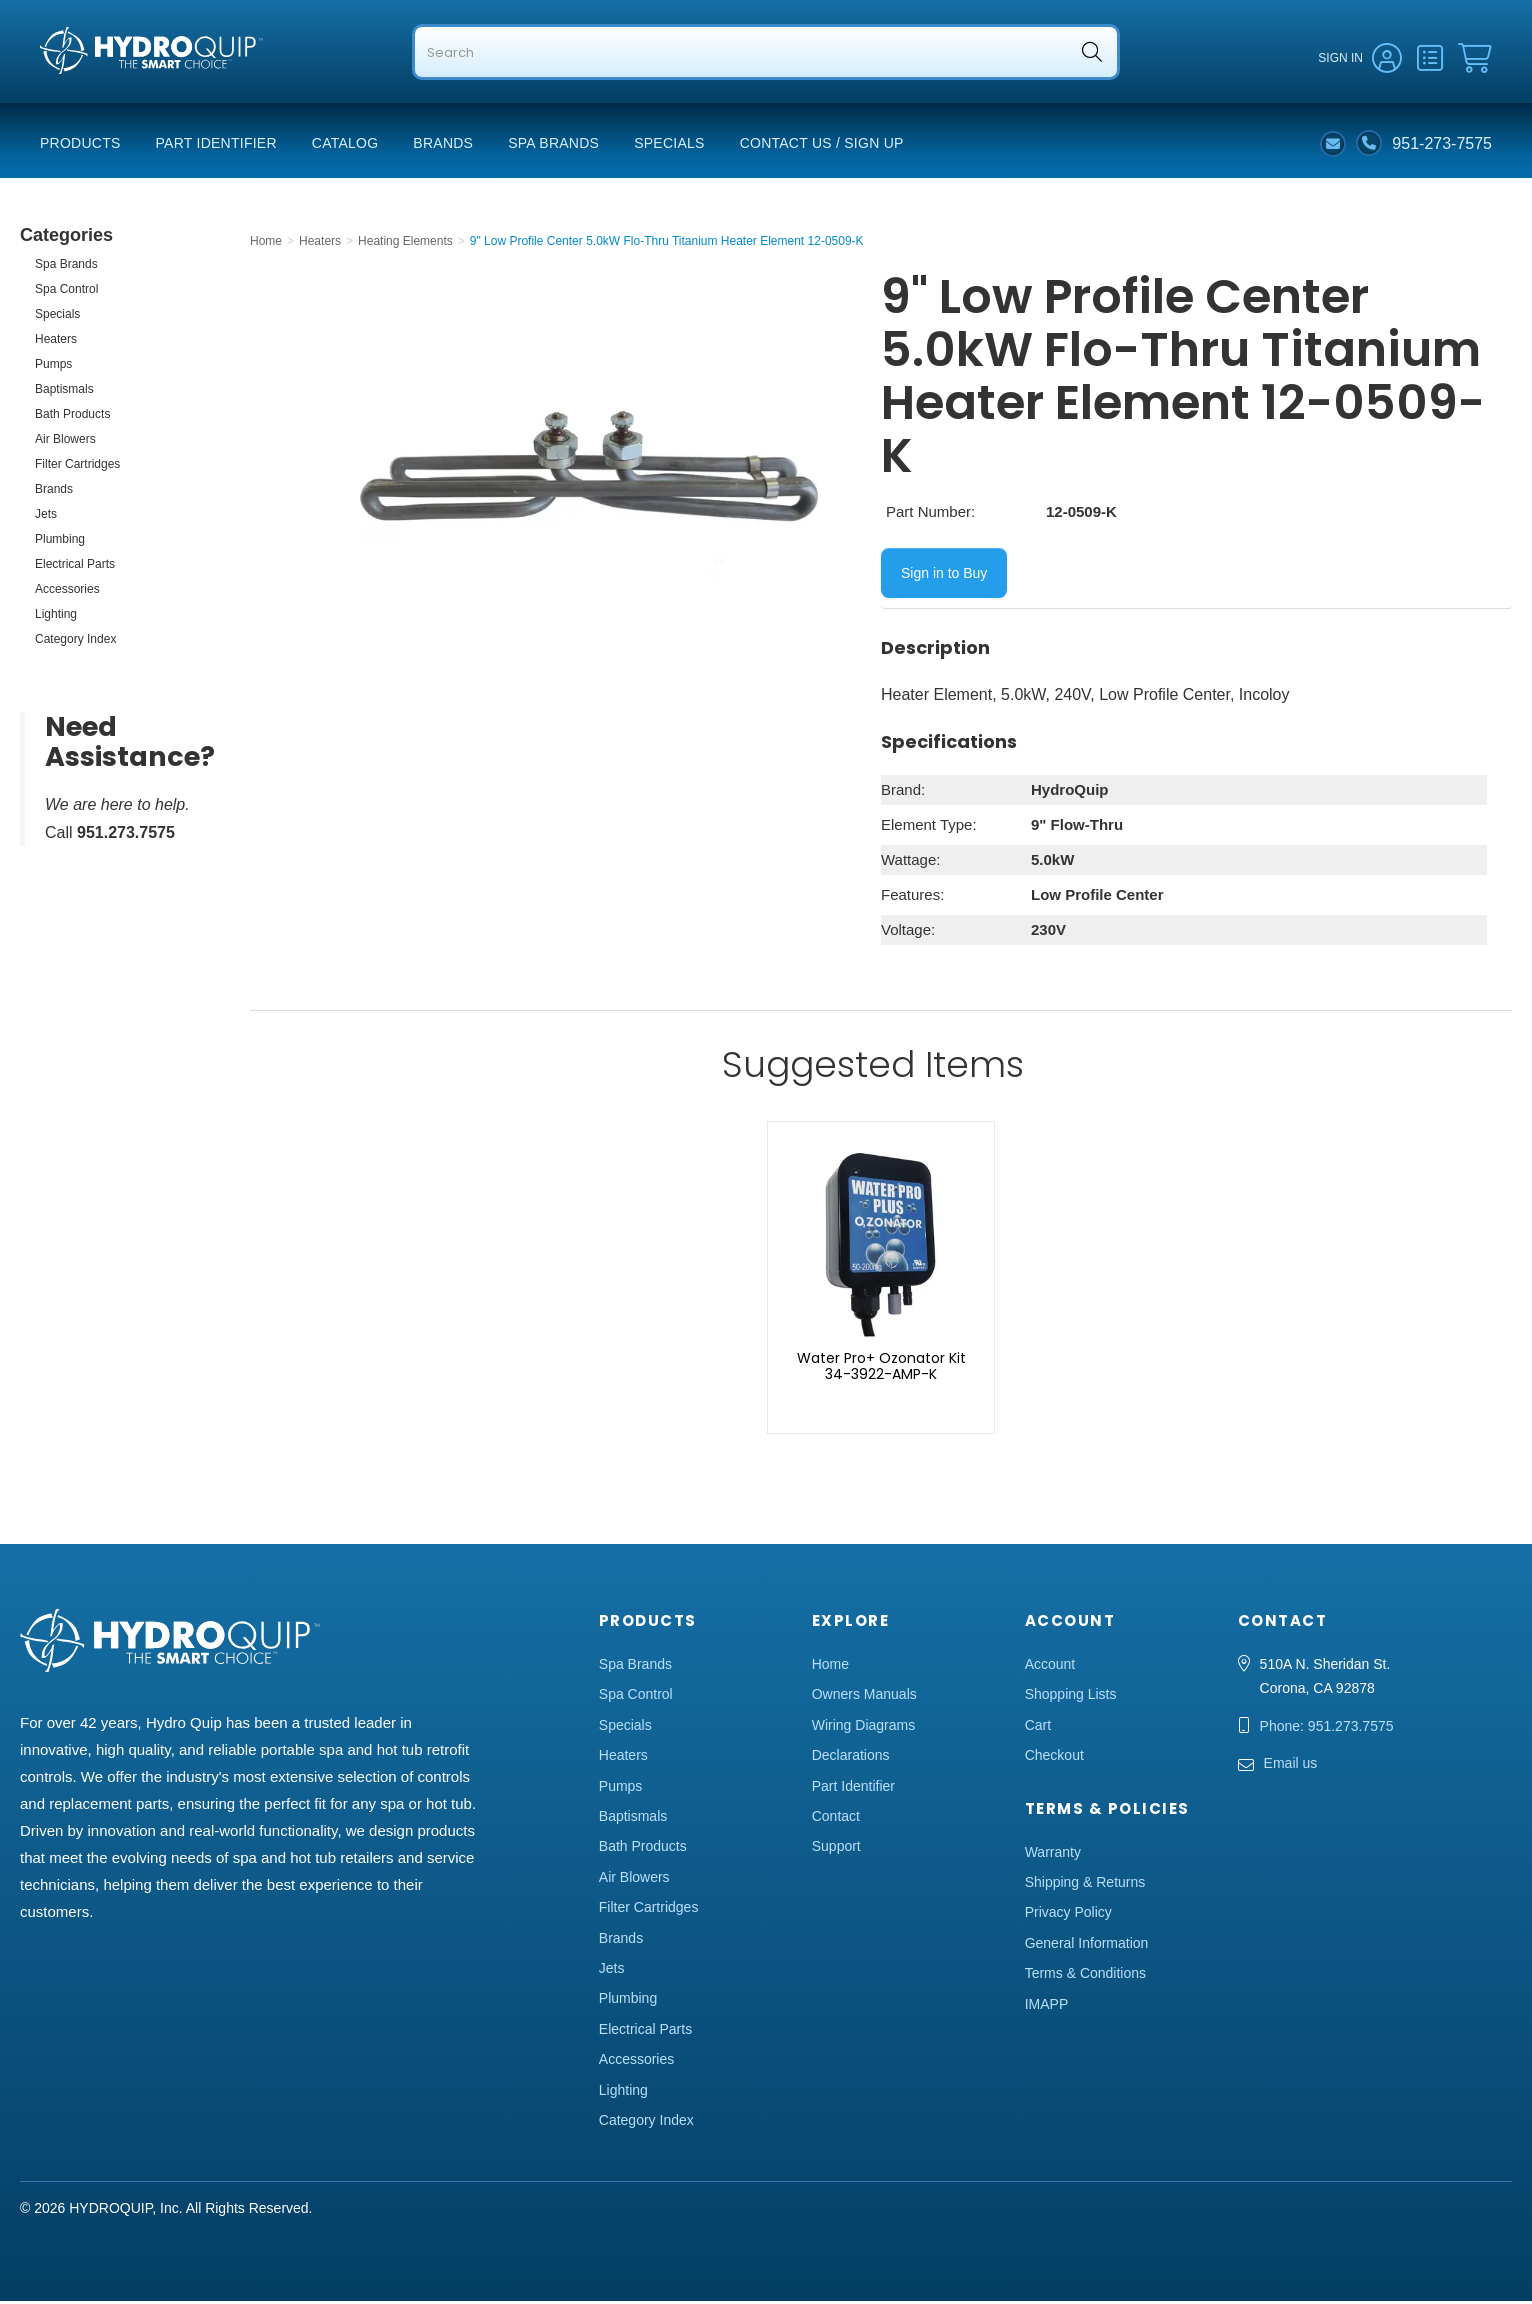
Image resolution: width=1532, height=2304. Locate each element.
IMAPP (1047, 2007)
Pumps (53, 367)
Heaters (56, 342)
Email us (1291, 1766)
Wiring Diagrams (863, 1728)
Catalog (345, 146)
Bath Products (72, 417)
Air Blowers (65, 442)
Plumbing (60, 542)
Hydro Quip (80, 91)
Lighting (56, 617)
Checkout (1054, 1758)
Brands (443, 146)
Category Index (75, 642)
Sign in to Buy (944, 576)
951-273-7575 (1442, 145)
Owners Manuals (864, 1697)
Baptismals (64, 392)
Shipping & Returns (1085, 1885)
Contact (836, 1819)
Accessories (67, 592)
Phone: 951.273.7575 (1327, 1729)
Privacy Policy (1068, 1915)
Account (1050, 1667)
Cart (1038, 1728)
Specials (669, 146)
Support (836, 1849)
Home (830, 1667)
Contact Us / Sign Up (822, 146)
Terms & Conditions (1085, 1976)
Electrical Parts (75, 567)
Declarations (851, 1758)
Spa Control (66, 292)
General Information (1087, 1946)
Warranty (1053, 1855)
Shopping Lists (1071, 1697)
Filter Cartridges (77, 467)
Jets (46, 517)
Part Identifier (216, 146)
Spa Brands (553, 146)
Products (80, 146)
